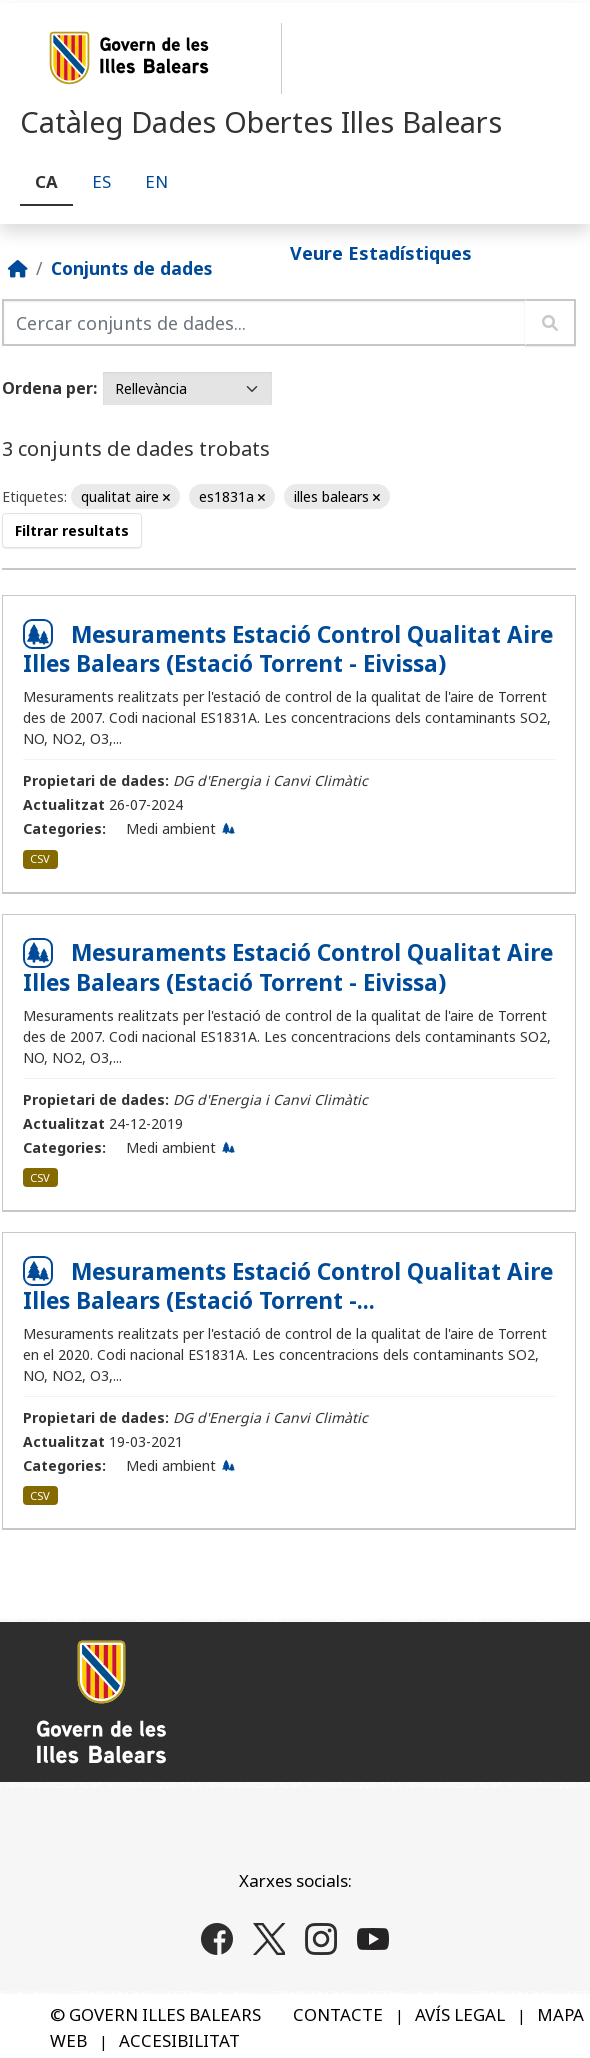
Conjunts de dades (131, 268)
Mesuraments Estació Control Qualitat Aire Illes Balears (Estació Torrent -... (288, 1286)
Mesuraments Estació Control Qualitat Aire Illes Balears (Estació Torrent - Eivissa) (288, 649)
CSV (40, 858)
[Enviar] (550, 322)
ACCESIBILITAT (179, 2040)
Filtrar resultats (72, 530)
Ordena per (47, 388)
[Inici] (18, 268)
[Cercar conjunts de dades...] (264, 322)
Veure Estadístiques (381, 253)
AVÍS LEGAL (460, 2014)
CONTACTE (338, 2014)
